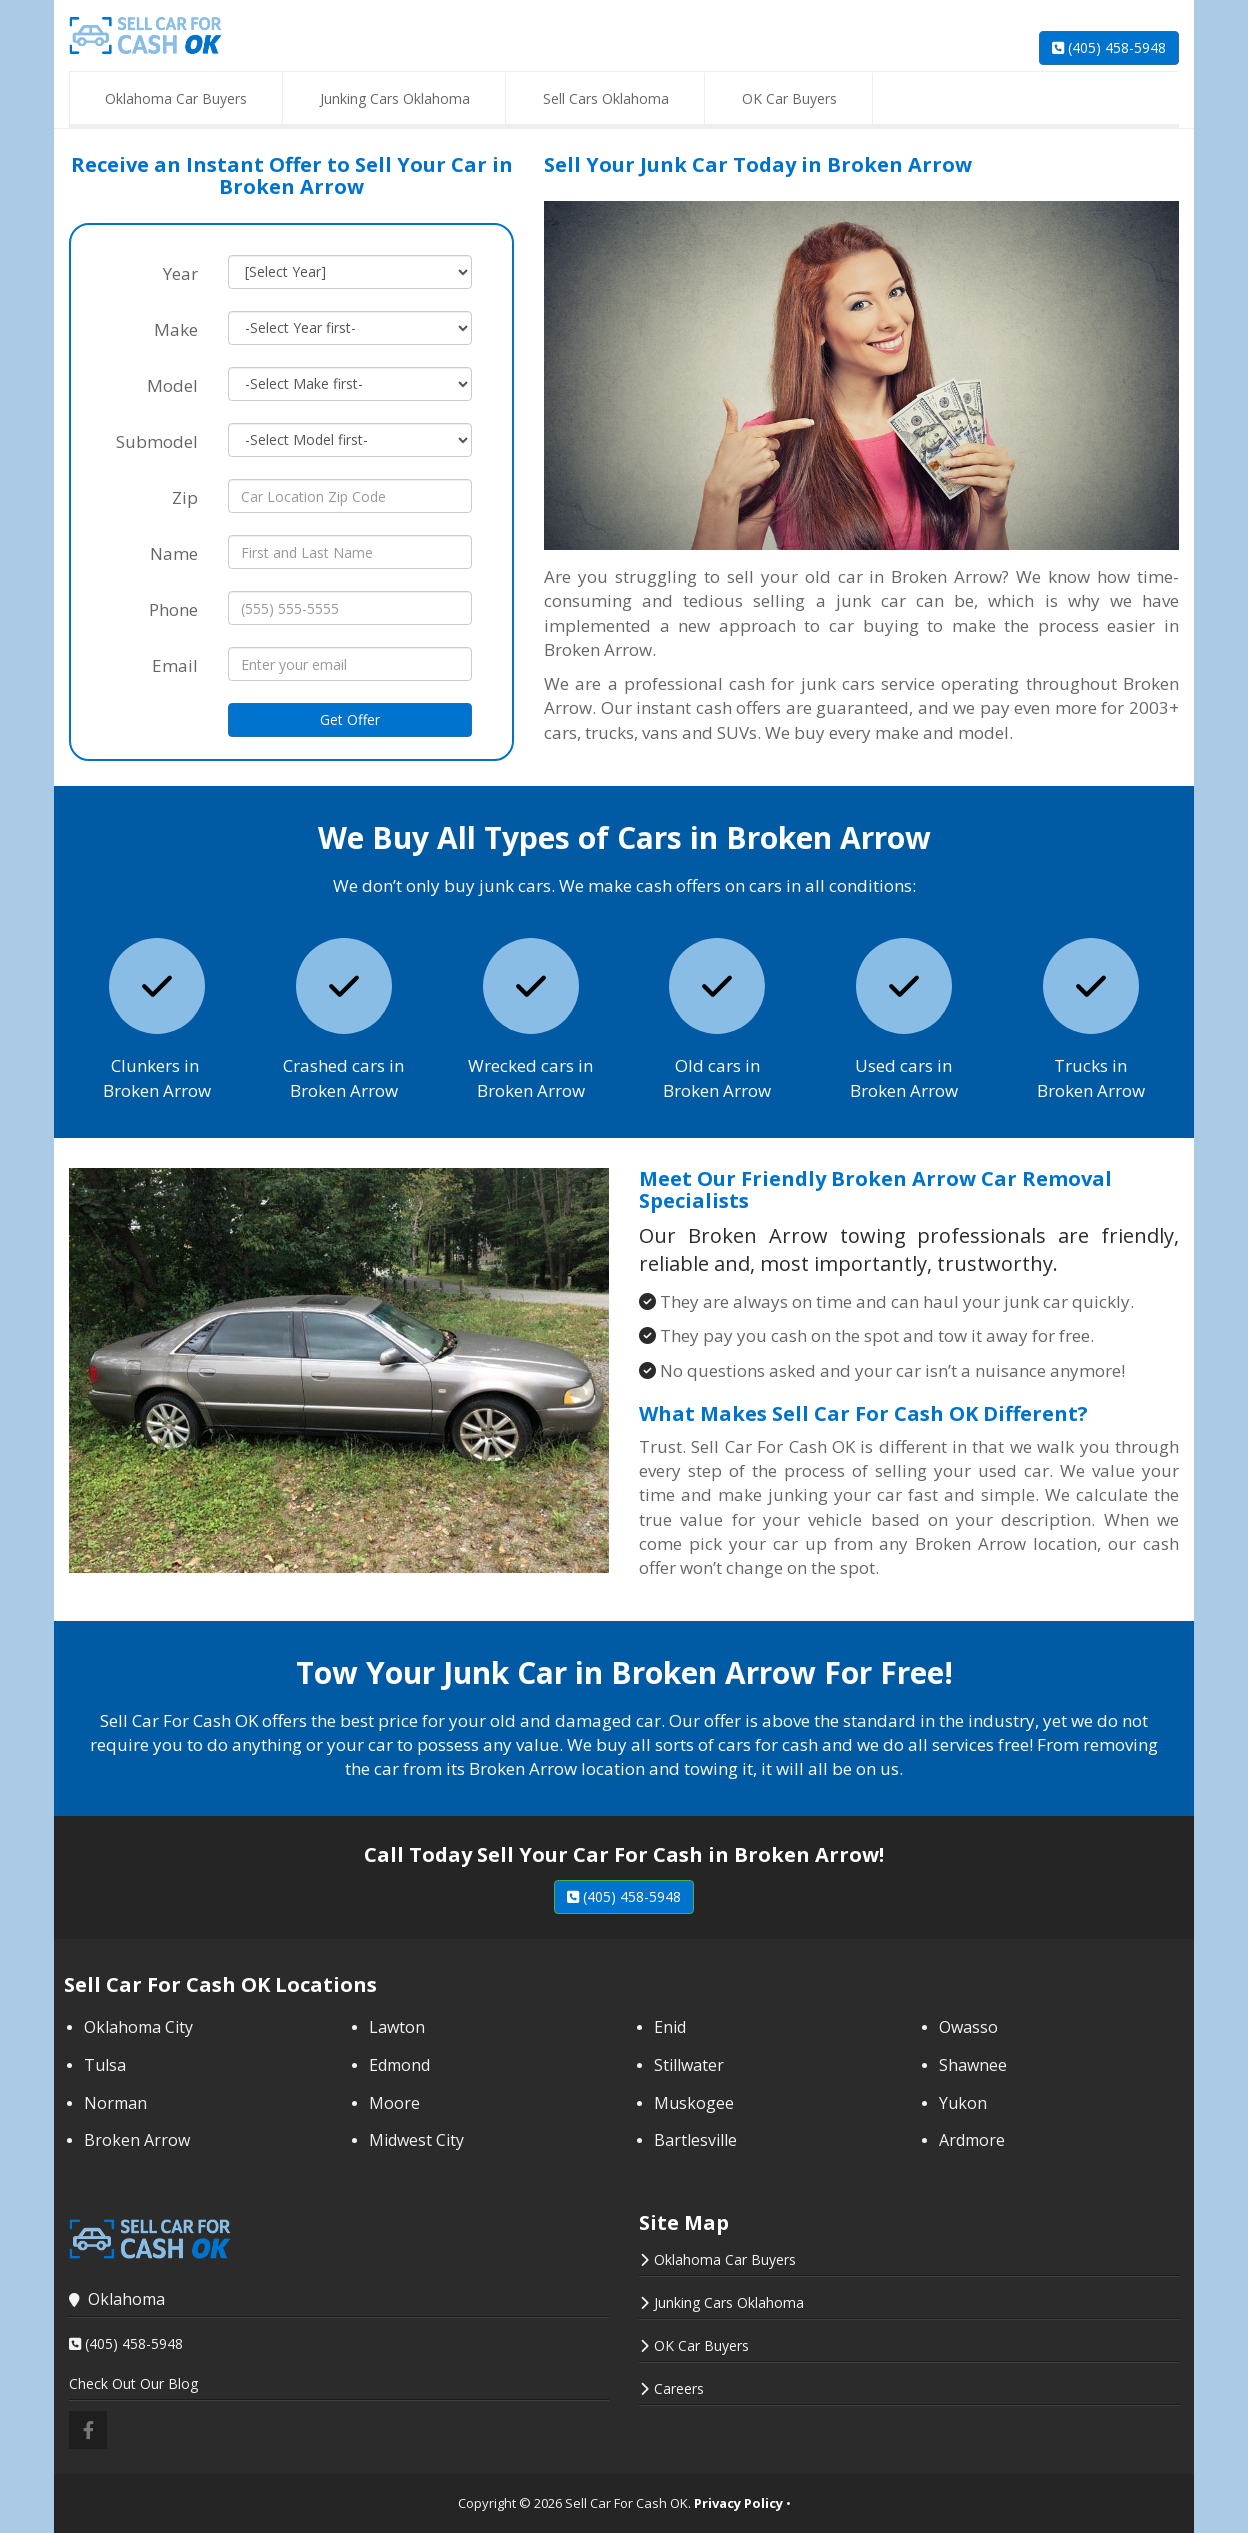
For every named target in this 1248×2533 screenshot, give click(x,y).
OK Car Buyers (701, 2345)
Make (176, 329)
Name (174, 553)
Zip (185, 497)
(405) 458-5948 (1109, 47)
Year (180, 273)
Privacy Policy (738, 2503)
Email (175, 665)
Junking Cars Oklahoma (729, 2302)
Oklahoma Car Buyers (725, 2259)
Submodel (157, 441)
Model (172, 385)
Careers (679, 2388)
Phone (173, 609)
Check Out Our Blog (133, 2383)
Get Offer (350, 719)
